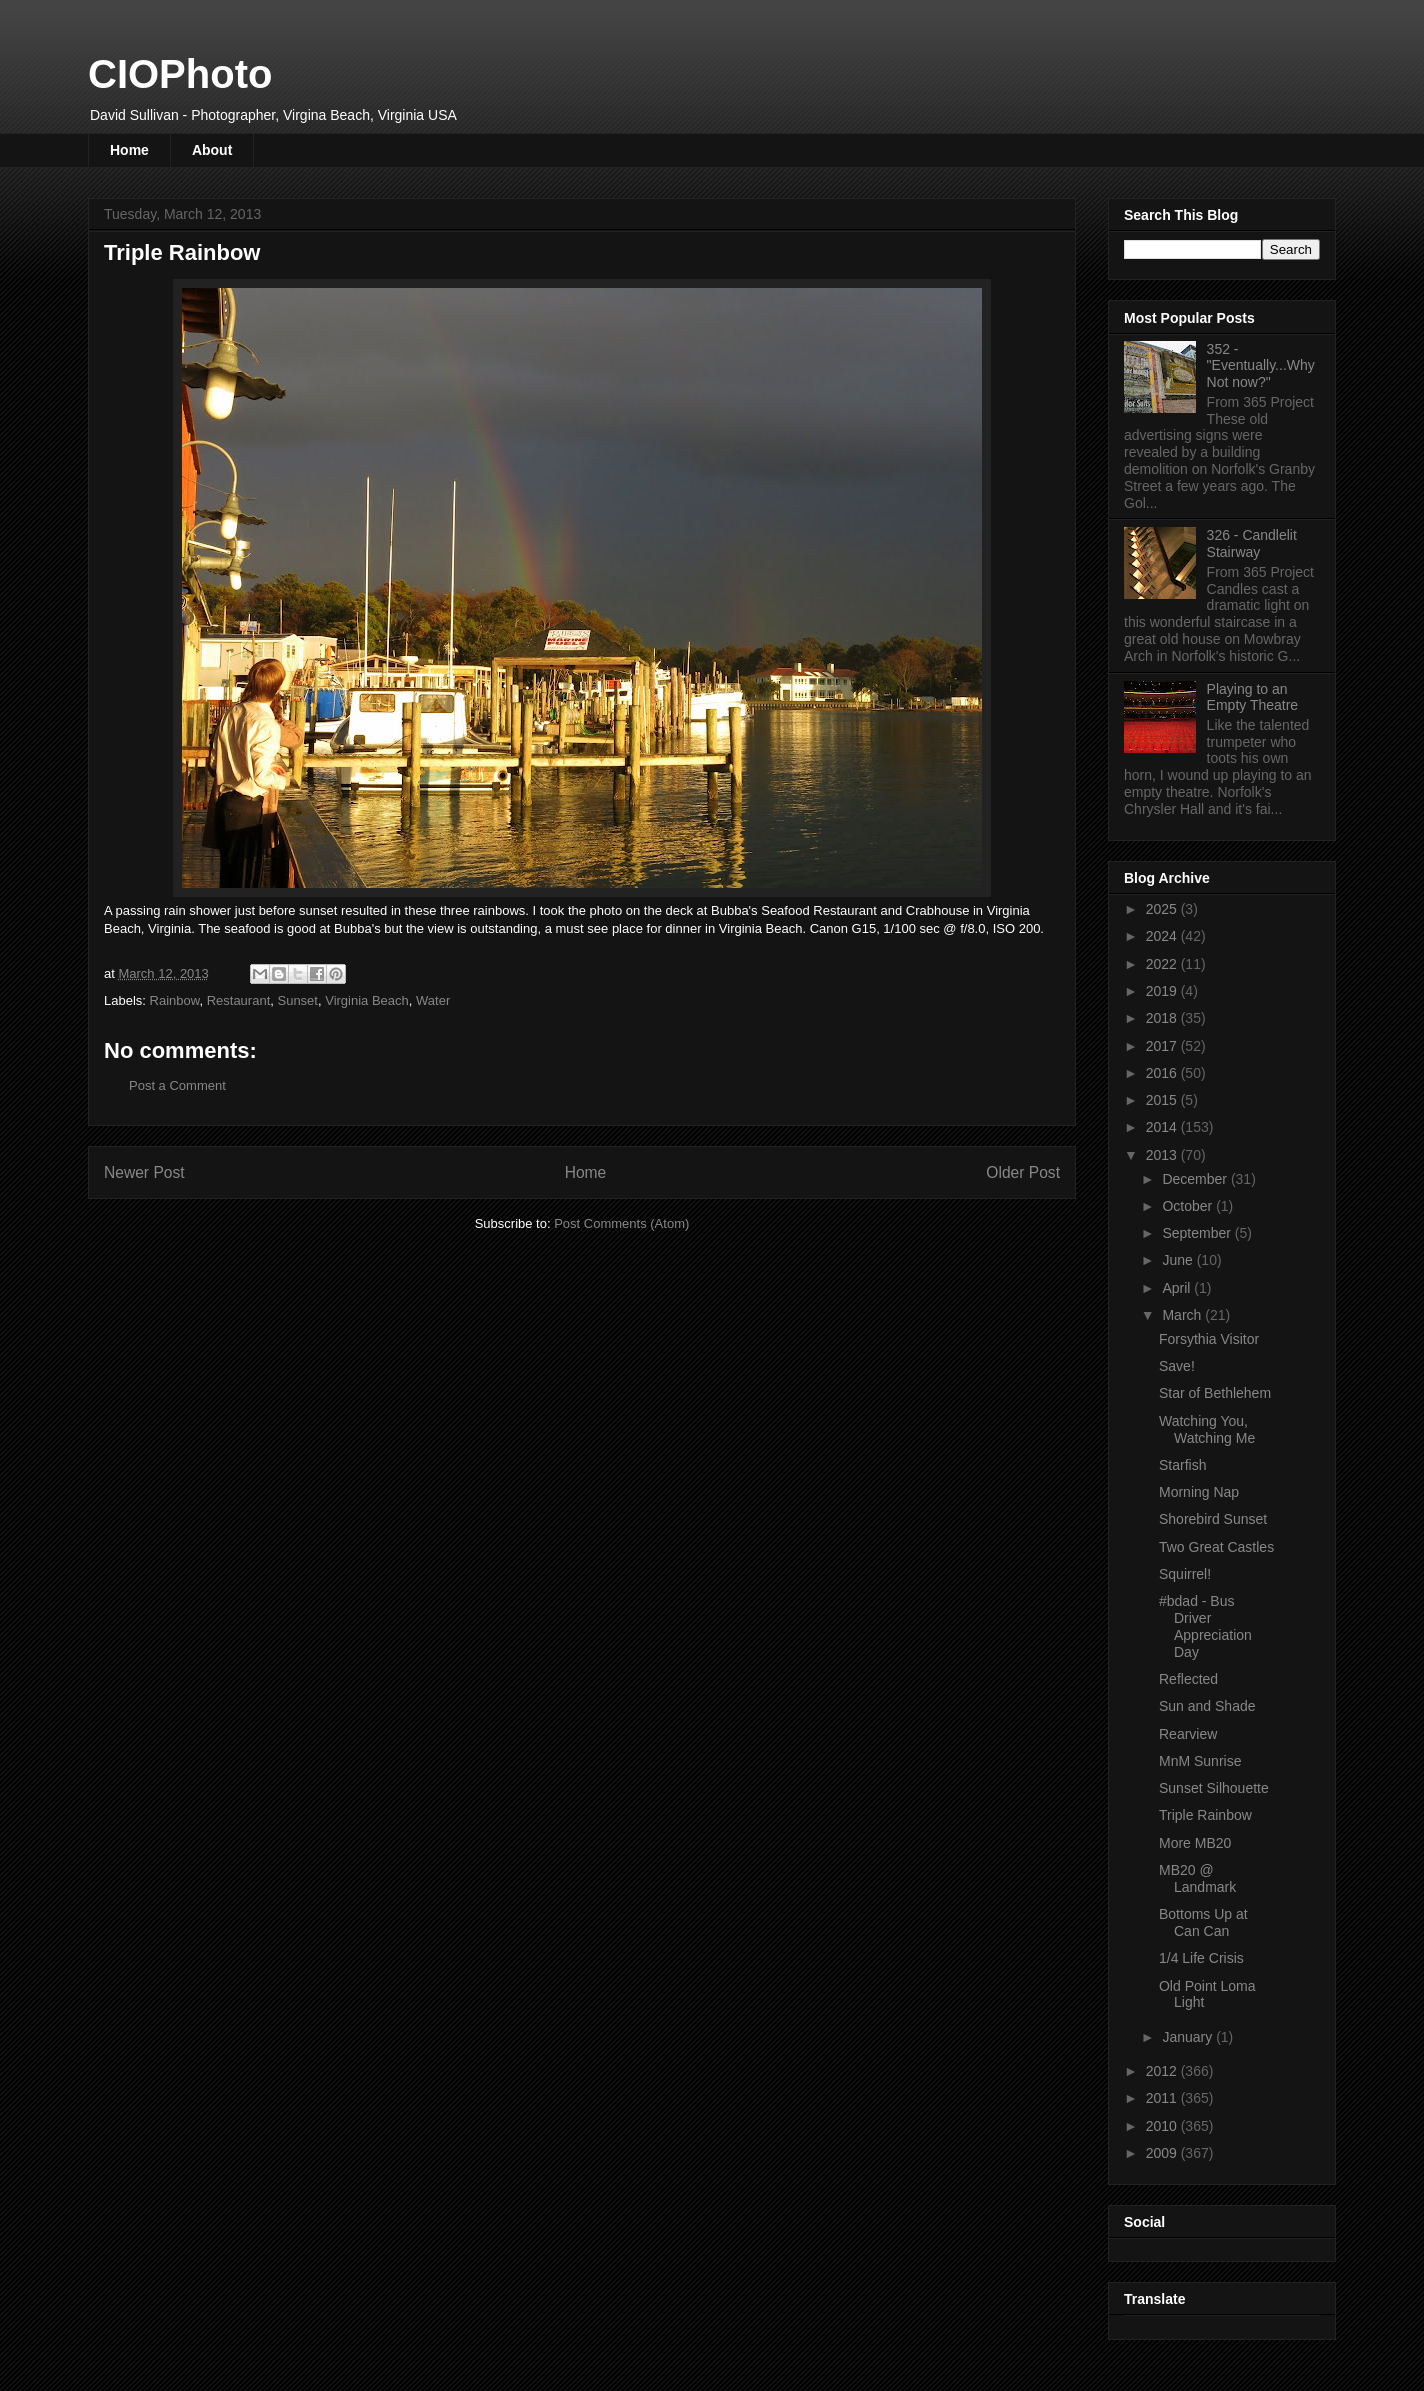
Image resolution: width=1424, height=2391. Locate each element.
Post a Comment (177, 1085)
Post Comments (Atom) (621, 1223)
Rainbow (175, 1000)
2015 (1163, 1100)
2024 (1163, 936)
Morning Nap (1199, 1492)
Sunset (297, 1000)
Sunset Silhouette (1214, 1788)
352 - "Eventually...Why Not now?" (1261, 366)
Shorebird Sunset (1213, 1519)
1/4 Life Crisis (1201, 1958)
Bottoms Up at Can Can (1203, 1922)
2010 (1163, 2126)
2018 (1163, 1018)
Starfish (1182, 1465)
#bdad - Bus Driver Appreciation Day (1205, 1626)
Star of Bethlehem (1215, 1393)
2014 (1163, 1127)
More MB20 (1195, 1843)
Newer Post (144, 1172)
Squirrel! (1185, 1574)
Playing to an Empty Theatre (1253, 697)
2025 (1163, 909)
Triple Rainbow (1205, 1815)
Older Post (1023, 1172)
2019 (1163, 991)
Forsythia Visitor (1209, 1339)
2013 (1163, 1155)
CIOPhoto (180, 74)
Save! (1177, 1366)
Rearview (1188, 1734)
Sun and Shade (1207, 1706)
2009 (1163, 2153)
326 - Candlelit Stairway (1252, 543)
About (212, 150)
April (1178, 1288)
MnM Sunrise (1200, 1761)
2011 (1163, 2098)
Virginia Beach (367, 1000)
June (1179, 1260)
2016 (1163, 1073)
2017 (1163, 1046)
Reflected (1188, 1679)
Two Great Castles (1216, 1547)
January (1189, 2037)
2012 (1163, 2071)
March (1183, 1315)
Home (129, 150)
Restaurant (239, 1000)
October (1189, 1206)
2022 (1163, 964)
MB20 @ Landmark (1197, 1878)
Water (433, 1000)
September (1198, 1233)
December (1196, 1179)
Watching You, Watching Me (1207, 1429)
